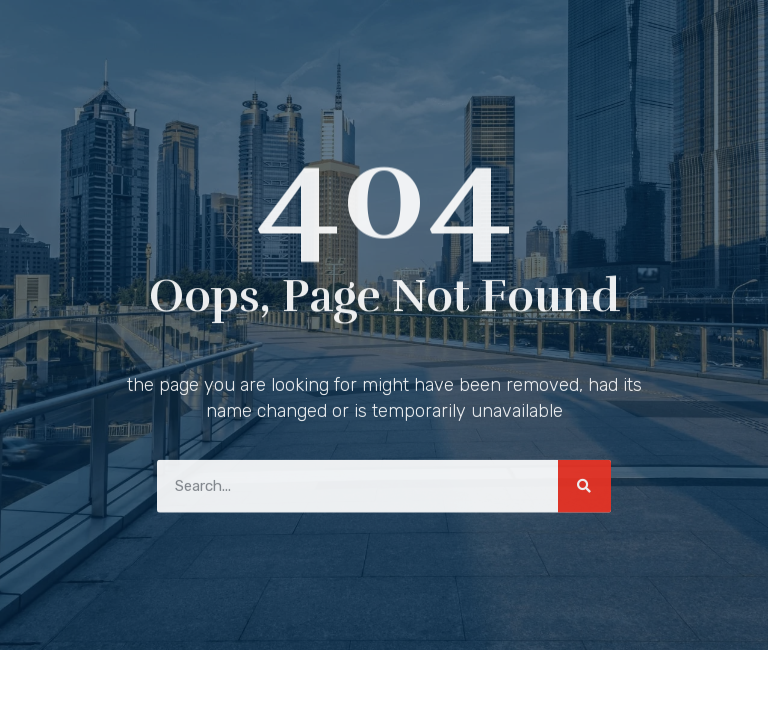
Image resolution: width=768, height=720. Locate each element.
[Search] (584, 483)
